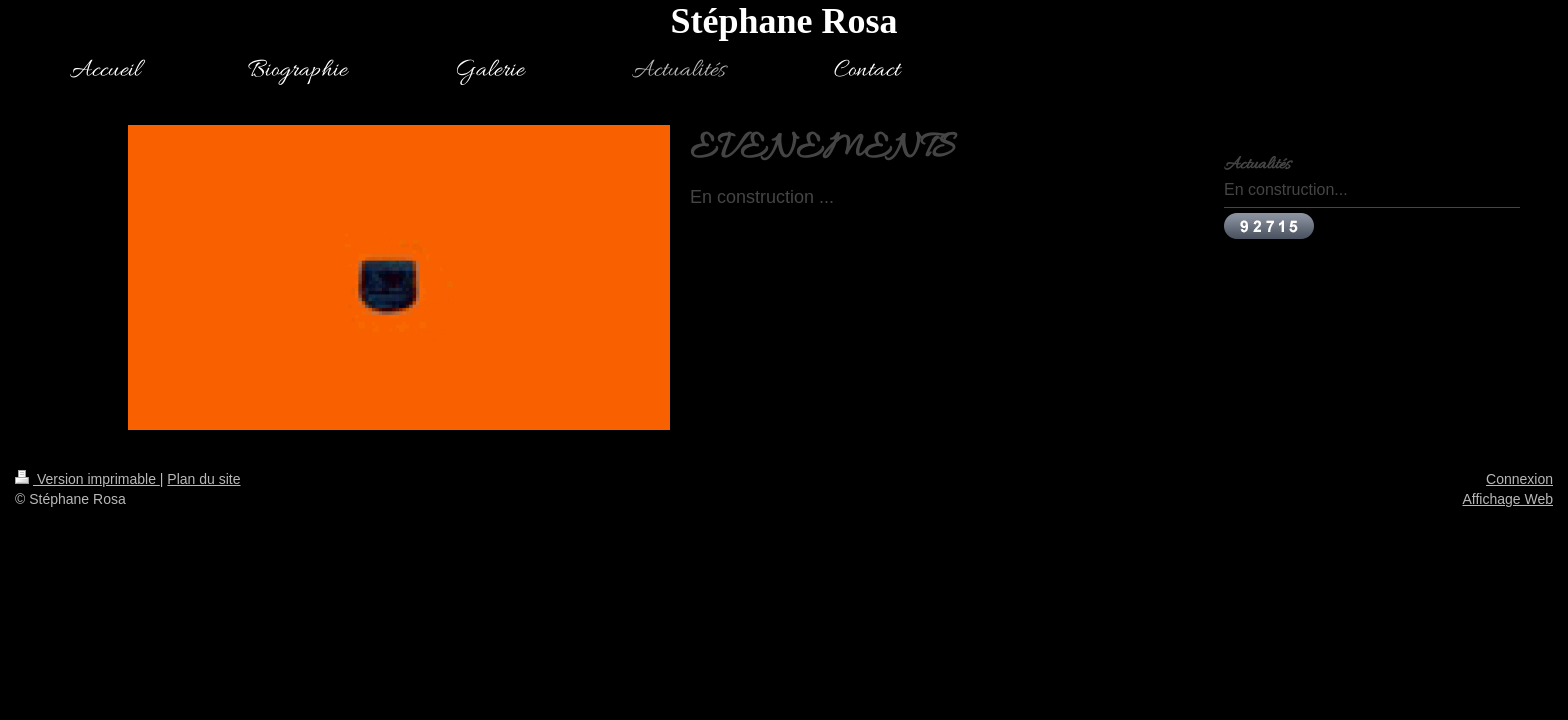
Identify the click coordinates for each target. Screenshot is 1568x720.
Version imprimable (87, 479)
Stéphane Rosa (783, 21)
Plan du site (203, 479)
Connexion (1519, 479)
